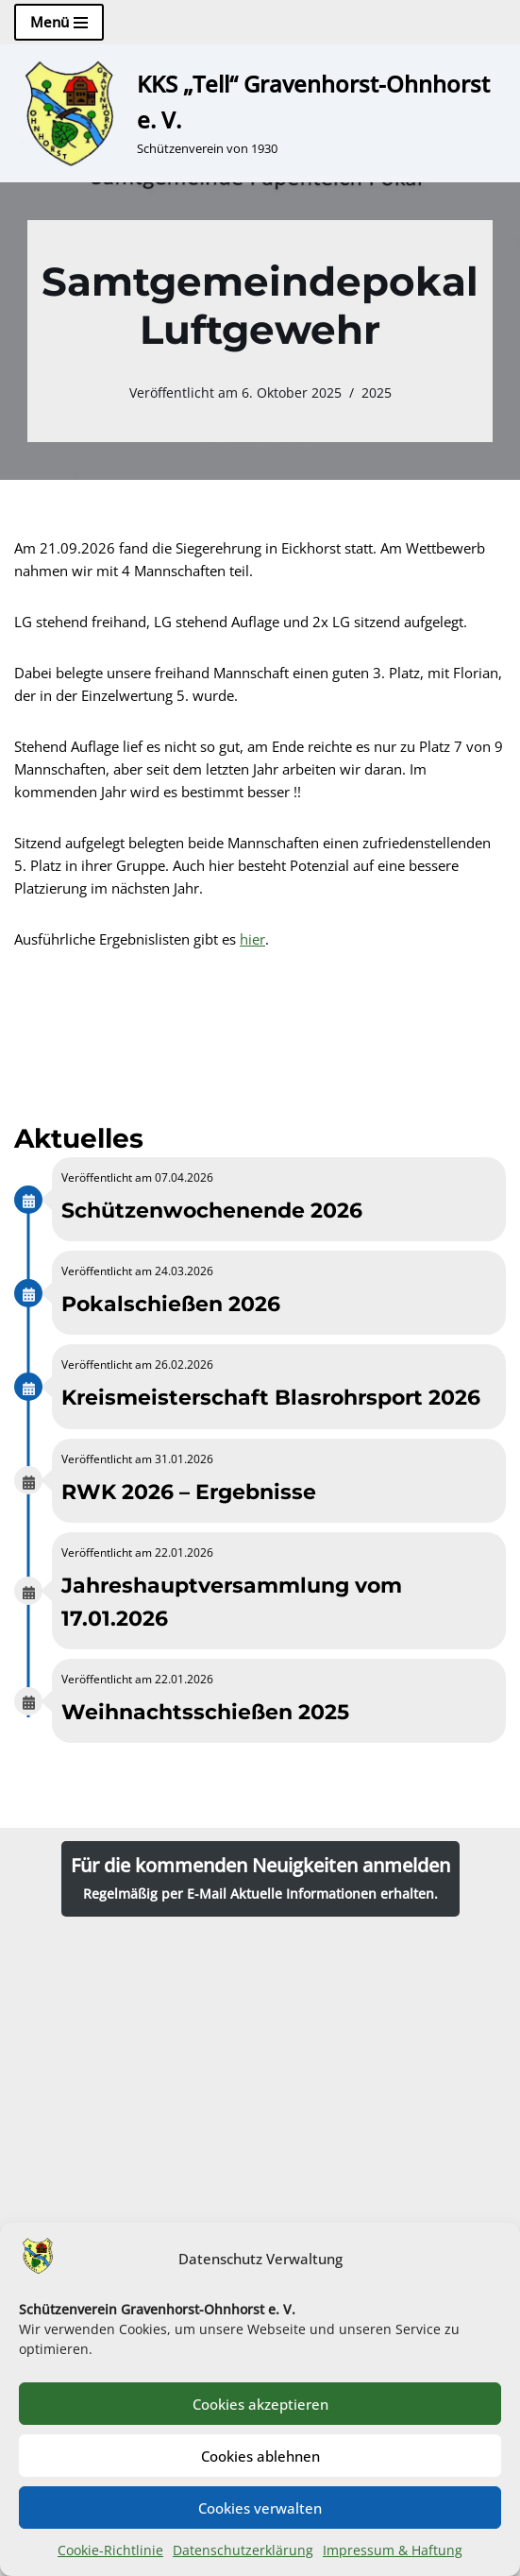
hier (252, 939)
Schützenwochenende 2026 (211, 1210)
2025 (376, 392)
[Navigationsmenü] (59, 22)
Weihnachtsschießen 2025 (205, 1712)
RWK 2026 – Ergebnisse (188, 1492)
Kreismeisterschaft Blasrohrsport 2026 (270, 1397)
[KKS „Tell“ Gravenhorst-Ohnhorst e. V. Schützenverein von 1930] (260, 113)
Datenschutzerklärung (243, 2550)
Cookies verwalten (260, 2508)
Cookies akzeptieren (260, 2404)
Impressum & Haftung (392, 2550)
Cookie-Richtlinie (110, 2550)
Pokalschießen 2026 (170, 1304)
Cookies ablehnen (260, 2456)
